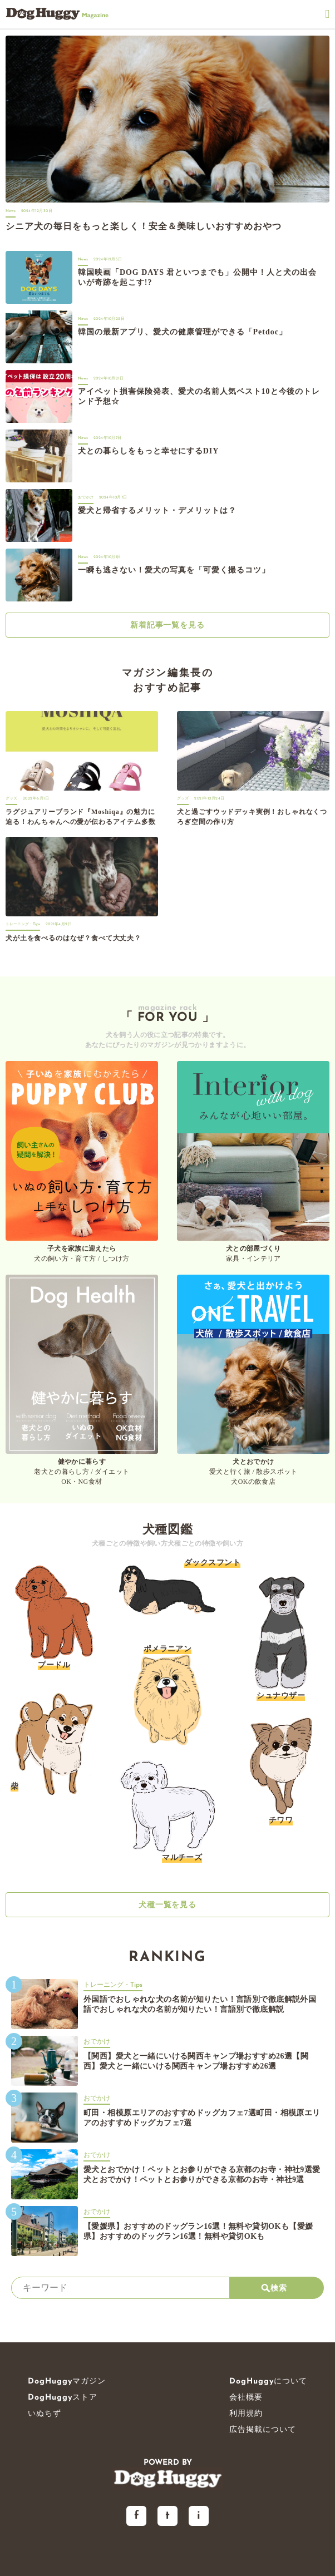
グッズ (11, 799)
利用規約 (246, 2414)
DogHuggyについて (268, 2381)
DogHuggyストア (62, 2398)
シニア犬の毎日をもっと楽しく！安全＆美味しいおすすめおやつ (144, 226)
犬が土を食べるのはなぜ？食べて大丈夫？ (73, 938)
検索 (274, 2288)
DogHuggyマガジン (67, 2381)
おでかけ (85, 498)
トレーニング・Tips (23, 924)
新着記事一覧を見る (167, 625)
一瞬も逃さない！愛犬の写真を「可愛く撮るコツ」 (174, 570)
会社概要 (246, 2398)
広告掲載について (262, 2430)
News (11, 211)
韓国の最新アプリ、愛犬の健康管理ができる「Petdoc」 (182, 332)
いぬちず (44, 2414)
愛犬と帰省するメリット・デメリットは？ (157, 510)
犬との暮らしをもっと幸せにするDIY (148, 451)
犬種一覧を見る (168, 1905)
